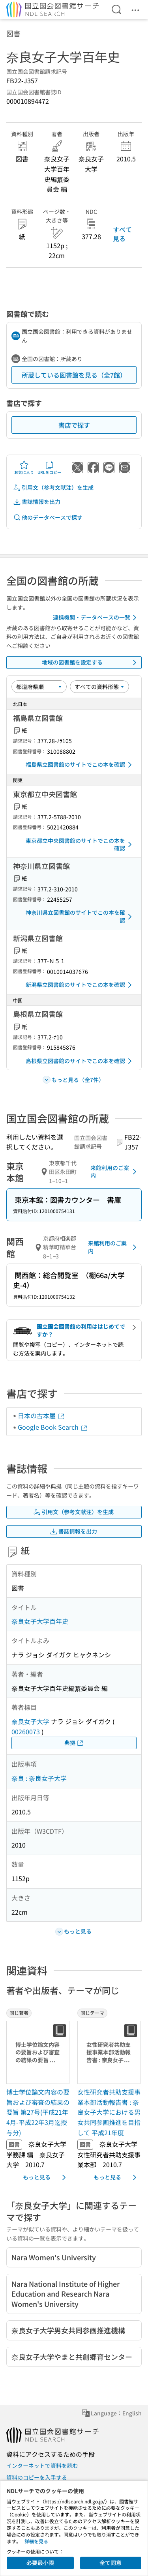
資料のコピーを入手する (36, 2477)
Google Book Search (53, 1427)
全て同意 (110, 2563)
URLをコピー (49, 467)
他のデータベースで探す (47, 517)
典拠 (74, 1743)
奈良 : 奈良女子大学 (39, 1778)
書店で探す (74, 425)
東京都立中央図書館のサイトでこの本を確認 (80, 844)
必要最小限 (40, 2563)
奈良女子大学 (30, 1721)
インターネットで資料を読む (42, 2465)
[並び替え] (39, 686)
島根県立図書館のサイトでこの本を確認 (80, 1061)
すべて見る (122, 234)
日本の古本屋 (41, 1415)
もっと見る (46, 2177)
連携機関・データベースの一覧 (96, 617)
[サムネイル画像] (38, 2052)
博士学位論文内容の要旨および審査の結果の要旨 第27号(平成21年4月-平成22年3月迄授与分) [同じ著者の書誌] (37, 2112)
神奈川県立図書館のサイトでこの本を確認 (80, 916)
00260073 (25, 1731)
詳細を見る (36, 2541)
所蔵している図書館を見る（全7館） (74, 375)
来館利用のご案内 (114, 1171)
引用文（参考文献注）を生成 (53, 487)
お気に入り (24, 467)
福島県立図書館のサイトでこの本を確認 (80, 764)
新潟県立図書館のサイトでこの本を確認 (80, 985)
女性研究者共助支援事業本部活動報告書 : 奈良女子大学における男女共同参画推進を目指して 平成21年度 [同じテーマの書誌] (109, 2112)
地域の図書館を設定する (91, 662)
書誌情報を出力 (36, 502)
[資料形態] (99, 686)
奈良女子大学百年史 (39, 1621)
